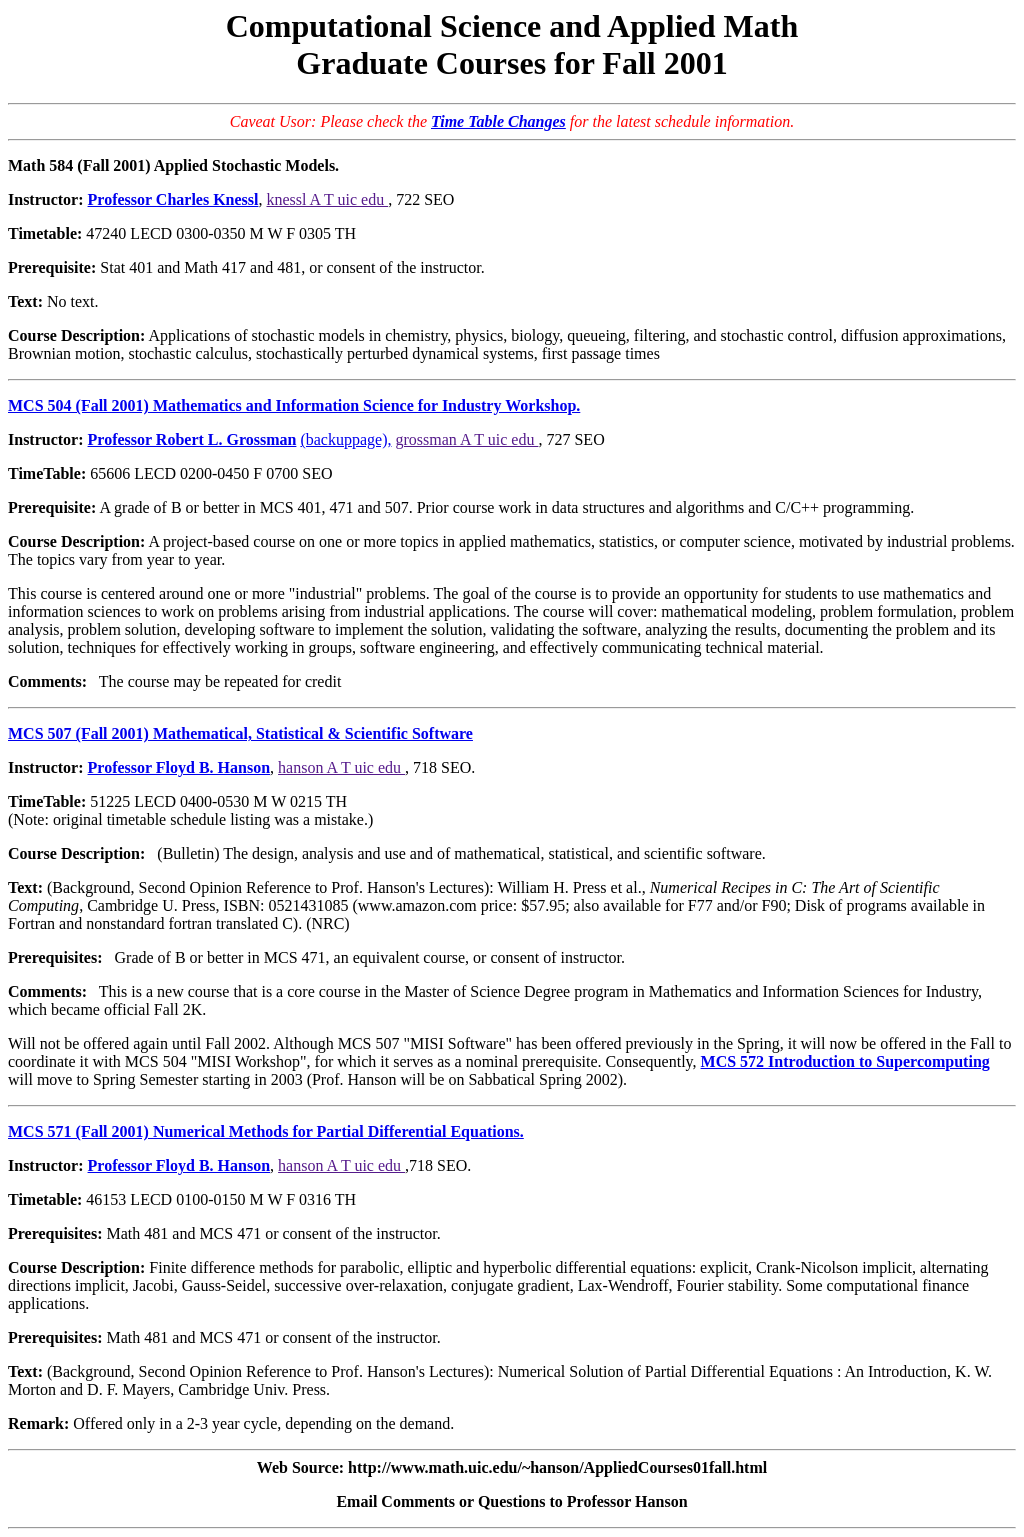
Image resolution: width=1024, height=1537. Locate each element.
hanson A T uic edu (341, 767)
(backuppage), (345, 439)
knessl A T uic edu (328, 199)
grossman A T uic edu (466, 439)
